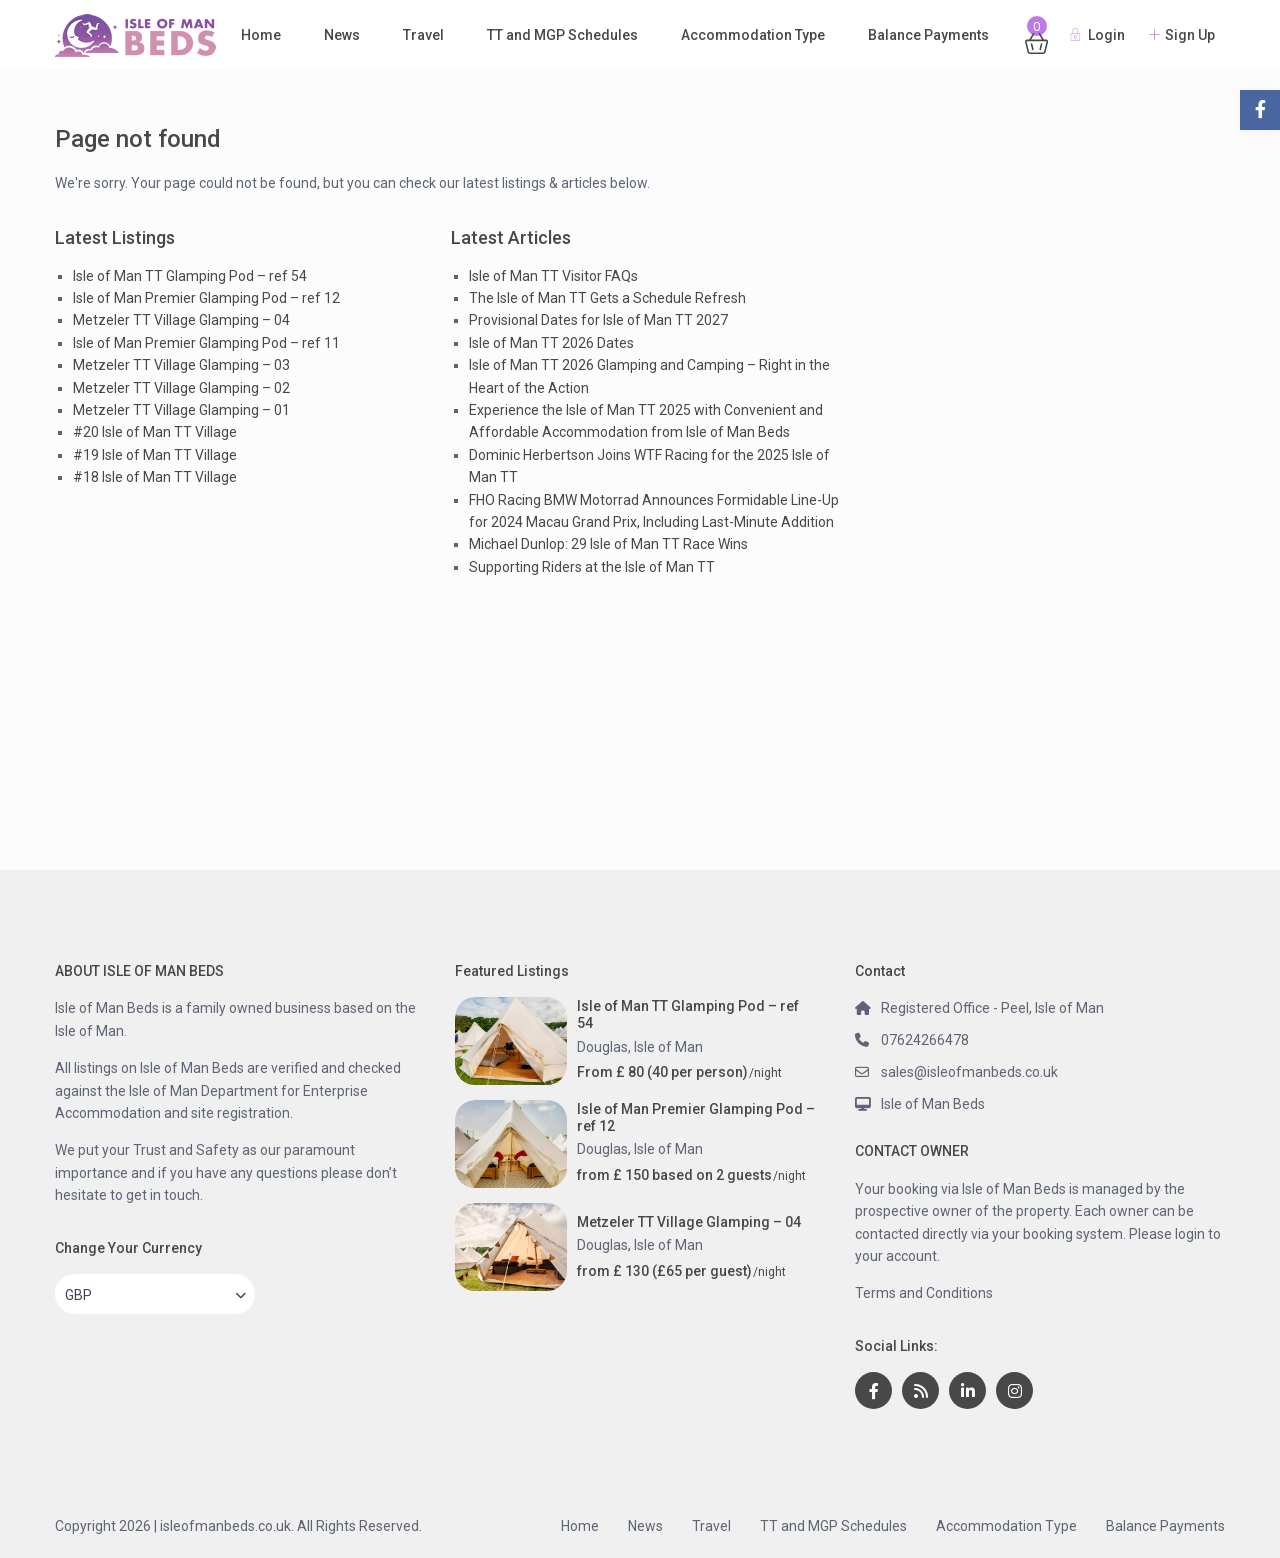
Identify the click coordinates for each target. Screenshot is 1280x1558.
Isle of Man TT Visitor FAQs (553, 276)
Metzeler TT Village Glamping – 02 (181, 388)
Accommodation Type (753, 35)
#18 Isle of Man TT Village (155, 477)
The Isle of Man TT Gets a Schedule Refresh (607, 298)
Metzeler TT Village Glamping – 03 (181, 365)
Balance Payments (928, 35)
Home (261, 35)
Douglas (602, 1047)
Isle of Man (668, 1047)
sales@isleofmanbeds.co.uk (969, 1072)
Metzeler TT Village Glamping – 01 (181, 410)
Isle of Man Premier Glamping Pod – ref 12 (206, 298)
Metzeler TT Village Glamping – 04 (181, 320)
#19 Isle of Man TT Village (155, 455)
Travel (423, 35)
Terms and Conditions (924, 1293)
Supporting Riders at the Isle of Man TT (592, 567)
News (342, 35)
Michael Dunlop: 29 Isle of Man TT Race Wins (608, 544)
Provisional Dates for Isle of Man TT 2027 (598, 320)
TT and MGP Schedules (562, 35)
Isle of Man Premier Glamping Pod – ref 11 (206, 343)
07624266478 (925, 1040)
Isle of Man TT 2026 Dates (551, 343)
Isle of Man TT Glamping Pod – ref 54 (190, 276)
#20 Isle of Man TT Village (155, 432)
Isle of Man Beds (933, 1104)
